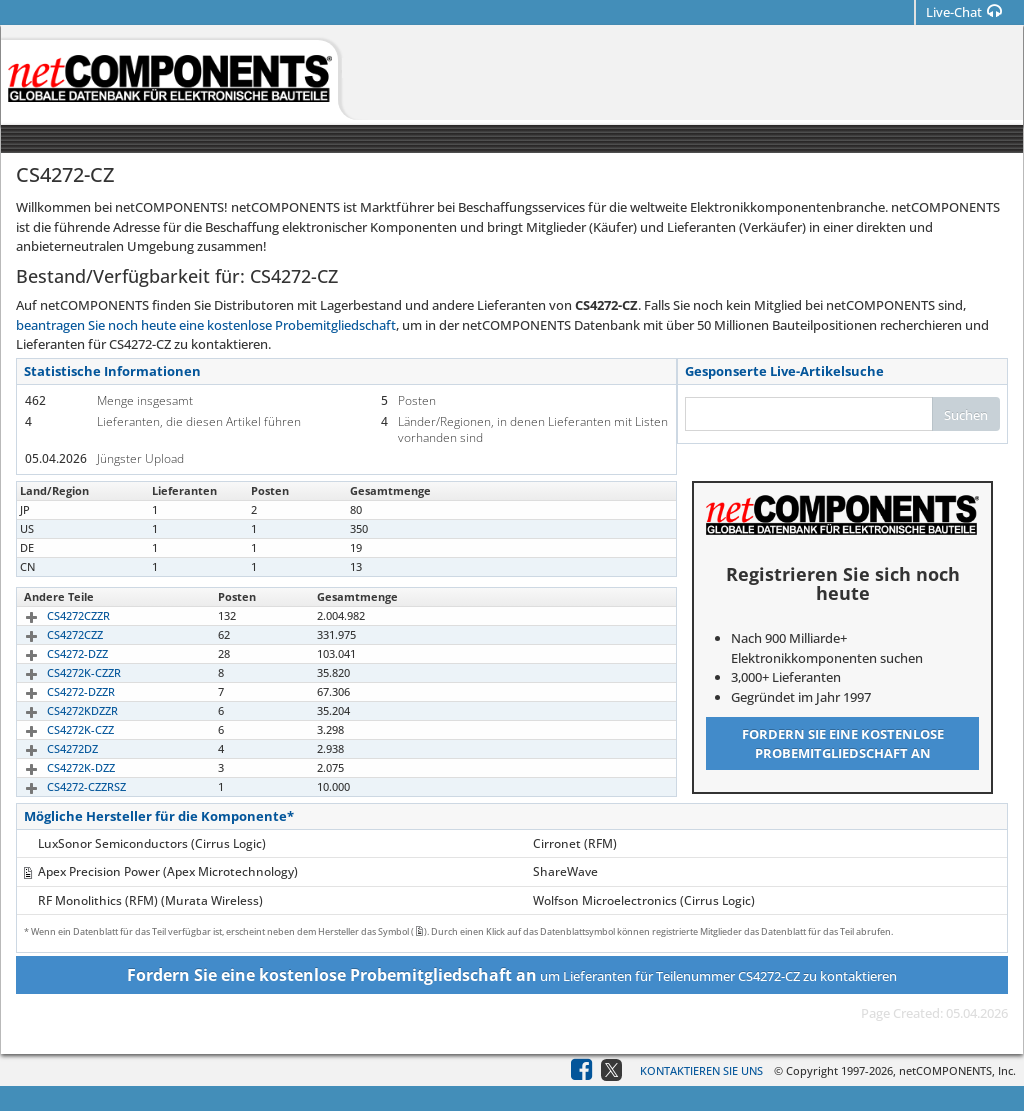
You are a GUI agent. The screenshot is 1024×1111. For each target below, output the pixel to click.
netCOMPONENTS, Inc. (957, 1070)
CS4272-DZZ (54, 653)
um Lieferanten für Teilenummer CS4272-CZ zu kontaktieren (512, 975)
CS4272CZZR (55, 615)
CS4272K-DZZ (58, 767)
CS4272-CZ (51, 509)
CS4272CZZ (52, 634)
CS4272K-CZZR (61, 672)
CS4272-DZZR (58, 691)
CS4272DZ (49, 748)
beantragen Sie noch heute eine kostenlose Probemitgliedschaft (206, 325)
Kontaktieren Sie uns (701, 1070)
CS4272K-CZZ (57, 729)
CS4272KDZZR (59, 710)
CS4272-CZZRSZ (63, 786)
